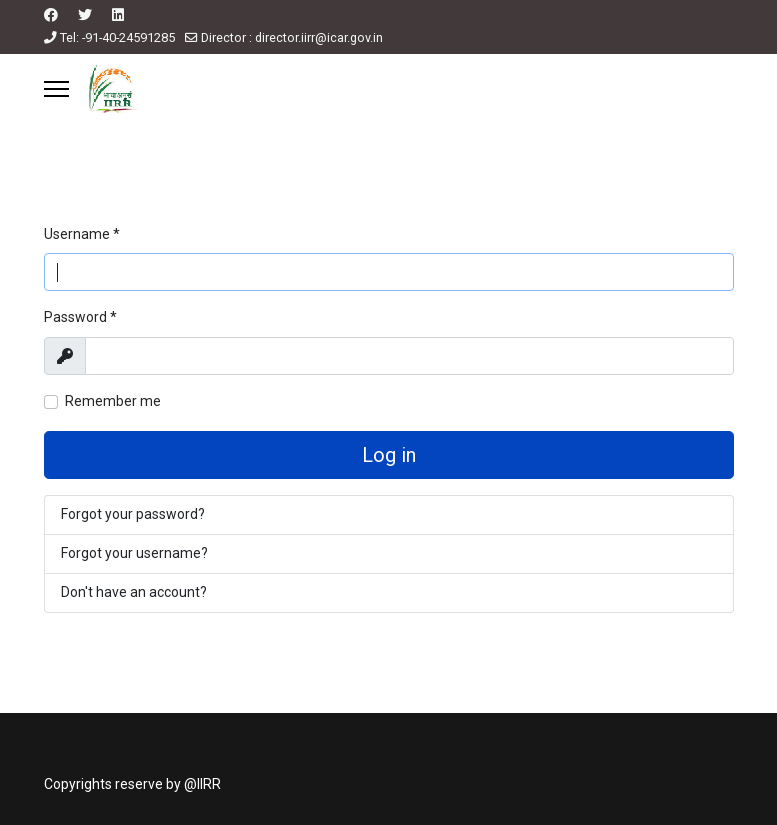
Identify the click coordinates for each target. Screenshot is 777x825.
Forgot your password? (133, 514)
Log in (389, 455)
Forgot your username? (134, 553)
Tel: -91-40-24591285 (117, 37)
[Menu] (56, 89)
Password (80, 317)
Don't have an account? (134, 592)
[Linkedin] (118, 15)
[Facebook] (51, 15)
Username (82, 234)
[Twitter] (85, 15)
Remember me (113, 401)
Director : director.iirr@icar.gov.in (292, 37)
